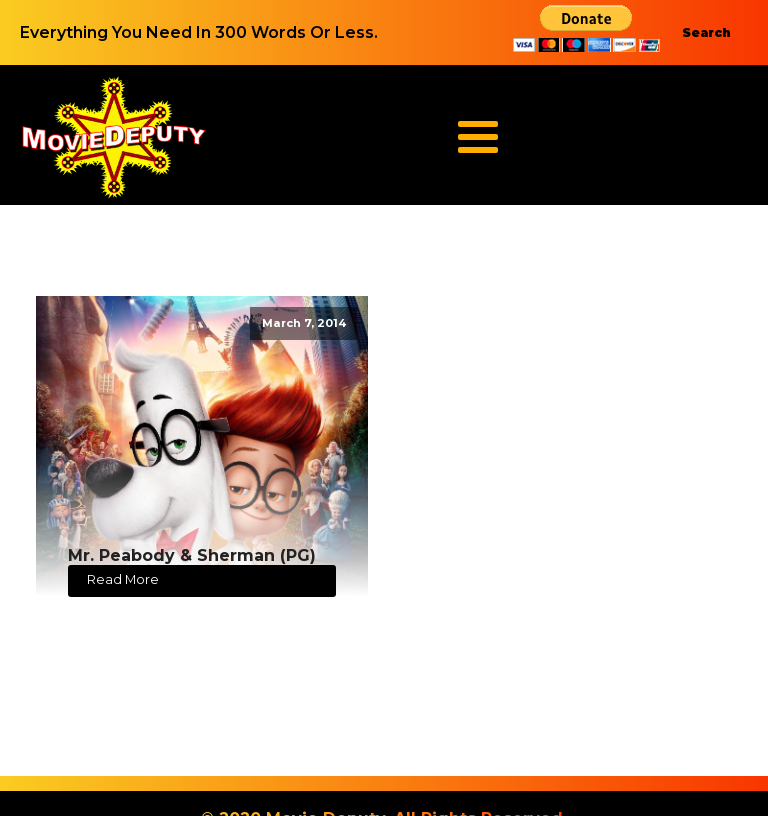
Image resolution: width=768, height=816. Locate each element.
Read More (123, 579)
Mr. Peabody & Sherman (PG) (192, 555)
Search (706, 32)
